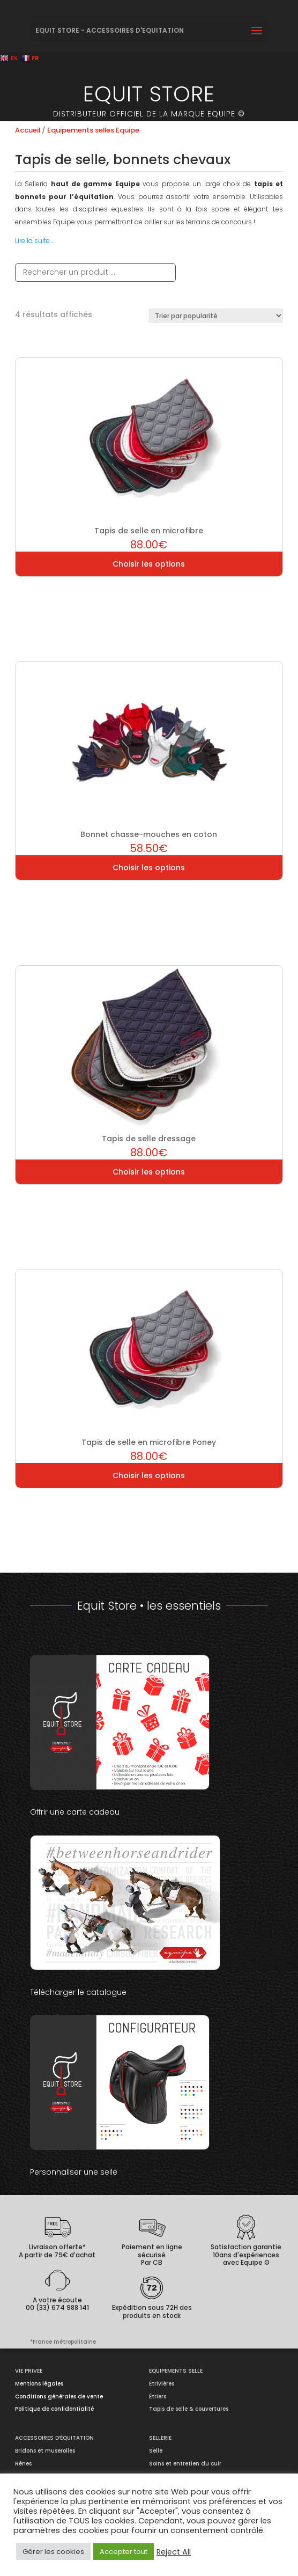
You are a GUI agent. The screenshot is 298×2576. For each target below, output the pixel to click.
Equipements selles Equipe (93, 130)
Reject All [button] (174, 2552)
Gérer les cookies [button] (53, 2551)
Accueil (27, 130)
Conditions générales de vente (59, 2396)
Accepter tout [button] (123, 2551)
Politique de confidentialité (54, 2409)
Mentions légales (39, 2384)
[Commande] (215, 316)
